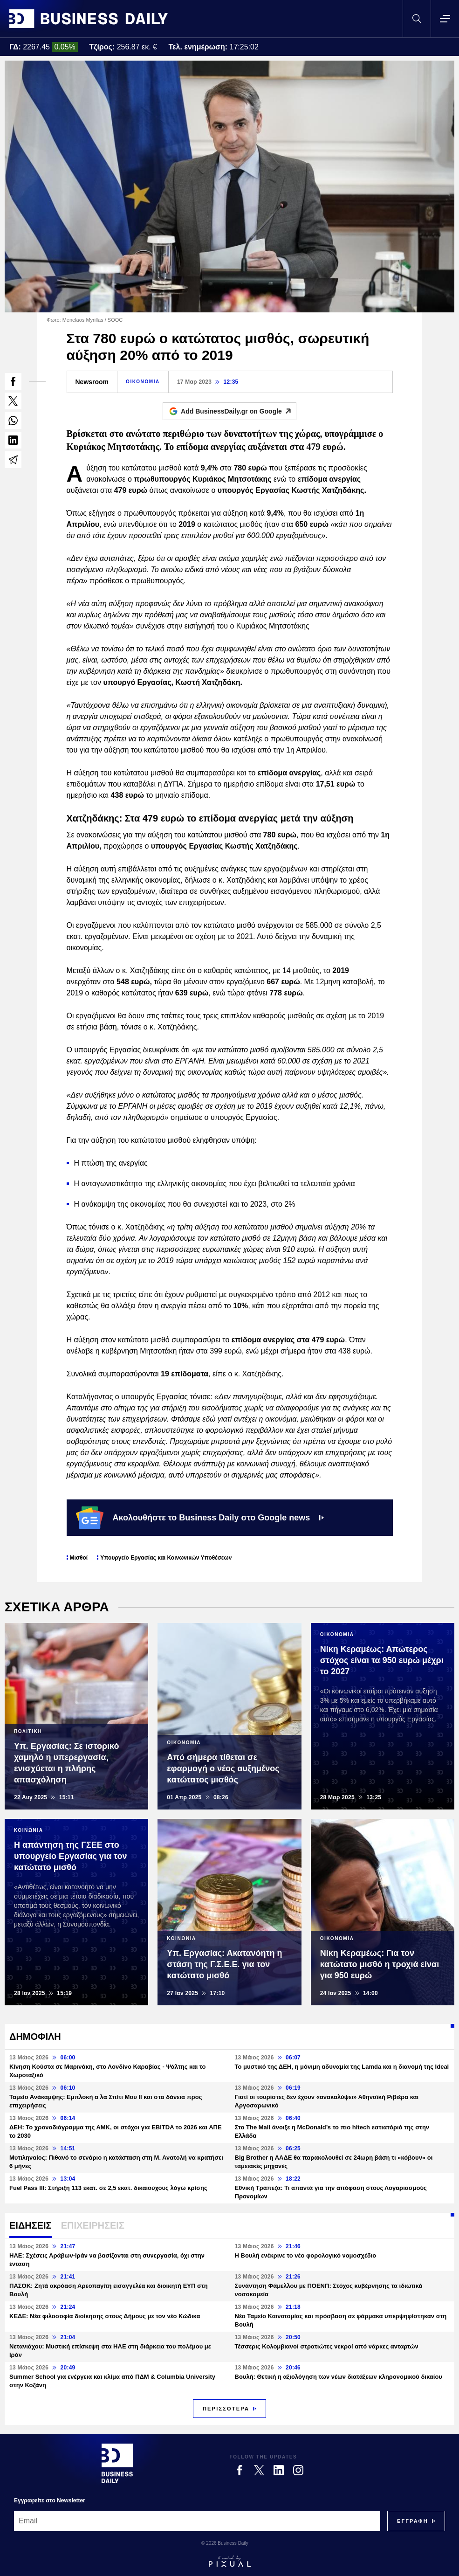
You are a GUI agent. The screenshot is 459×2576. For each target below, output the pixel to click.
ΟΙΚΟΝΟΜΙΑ (143, 381)
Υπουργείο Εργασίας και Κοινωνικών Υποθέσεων (166, 1557)
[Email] (197, 2521)
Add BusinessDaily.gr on (238, 411)
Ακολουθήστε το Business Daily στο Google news (200, 1517)
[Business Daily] (117, 2463)
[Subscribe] (412, 2521)
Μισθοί (79, 1557)
